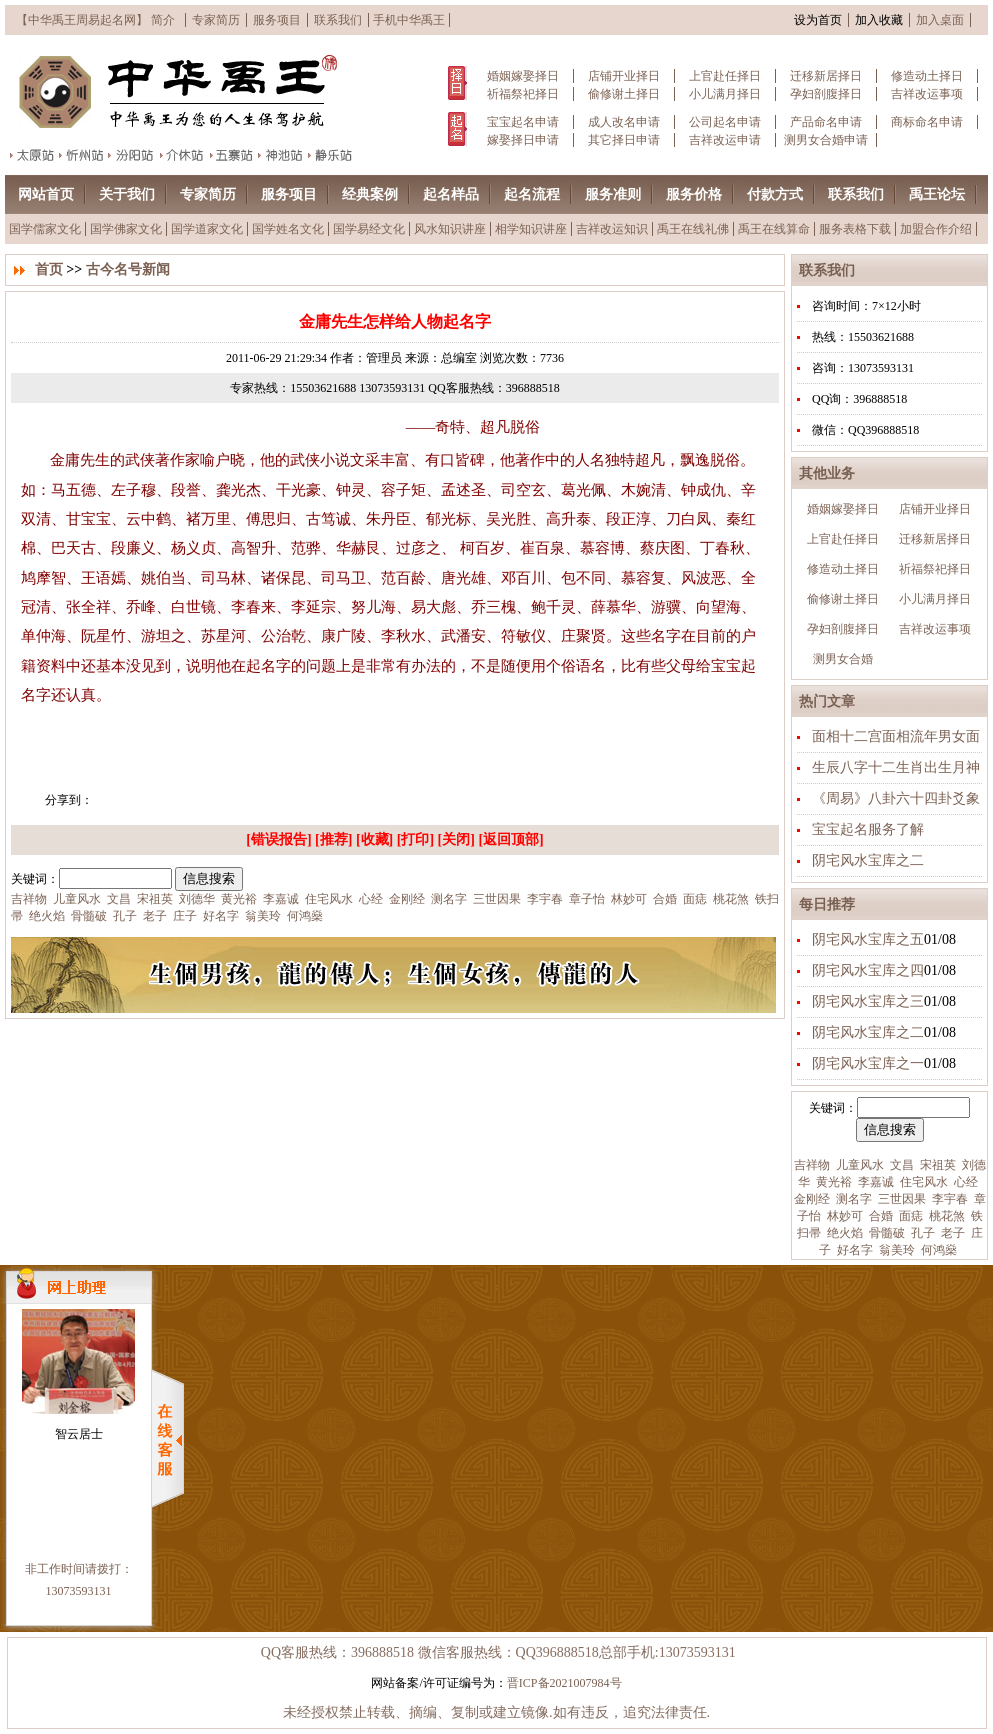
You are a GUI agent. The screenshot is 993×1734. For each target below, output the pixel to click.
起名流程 (532, 194)
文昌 (900, 1165)
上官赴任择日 (725, 76)
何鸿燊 (937, 1250)
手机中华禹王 (409, 20)
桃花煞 (945, 1216)
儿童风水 (858, 1165)
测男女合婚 (843, 659)
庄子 (183, 916)
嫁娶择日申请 (523, 140)
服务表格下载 (855, 229)
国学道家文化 (207, 229)
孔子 (921, 1233)
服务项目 (277, 20)
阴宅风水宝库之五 (868, 939)
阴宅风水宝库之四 (868, 970)
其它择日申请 (624, 140)
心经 (964, 1182)
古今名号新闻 (128, 269)
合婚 (879, 1216)
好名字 (853, 1250)
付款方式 (775, 194)
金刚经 (812, 1199)
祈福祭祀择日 (523, 94)
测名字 (852, 1199)
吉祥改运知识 (612, 229)
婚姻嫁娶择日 (523, 76)
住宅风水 (922, 1182)
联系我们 (338, 20)
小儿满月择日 (725, 94)
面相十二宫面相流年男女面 (896, 736)
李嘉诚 (874, 1182)
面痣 (909, 1216)
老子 (951, 1233)
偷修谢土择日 (624, 94)
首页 (49, 269)
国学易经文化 (369, 229)
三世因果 (900, 1199)
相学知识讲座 (531, 229)
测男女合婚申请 (826, 140)
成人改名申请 (624, 122)
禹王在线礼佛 (693, 229)
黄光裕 (832, 1182)
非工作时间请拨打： (79, 1569)
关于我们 (127, 194)
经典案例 (370, 194)
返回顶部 (511, 839)
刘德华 (195, 899)
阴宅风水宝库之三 (868, 1001)
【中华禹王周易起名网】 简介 (95, 20)
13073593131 (79, 1591)
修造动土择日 (927, 76)
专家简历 (216, 20)
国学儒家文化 (45, 229)
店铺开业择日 (624, 76)
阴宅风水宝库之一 (868, 1063)
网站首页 (46, 194)
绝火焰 (843, 1233)
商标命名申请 (927, 122)
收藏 (375, 839)
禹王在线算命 (774, 229)
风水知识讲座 (450, 229)
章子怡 (585, 899)
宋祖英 (936, 1165)
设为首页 (818, 20)
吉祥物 (812, 1165)
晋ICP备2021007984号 (564, 1683)
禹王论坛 (937, 194)
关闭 (456, 839)
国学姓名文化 (288, 229)
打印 (415, 839)
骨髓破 (885, 1233)
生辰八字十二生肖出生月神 (896, 767)
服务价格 (694, 194)
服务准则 (613, 194)
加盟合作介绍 (936, 229)
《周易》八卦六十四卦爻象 (896, 798)
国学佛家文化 (126, 229)
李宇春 (948, 1199)
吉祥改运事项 (927, 94)
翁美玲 (895, 1250)
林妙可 (843, 1216)
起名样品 (451, 194)
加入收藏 (879, 20)
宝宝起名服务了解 (868, 829)
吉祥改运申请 (725, 140)
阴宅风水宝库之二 (868, 860)
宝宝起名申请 (523, 122)
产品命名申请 (826, 122)
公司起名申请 (725, 122)
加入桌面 (940, 20)
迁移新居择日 (826, 76)
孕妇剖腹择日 (826, 94)
